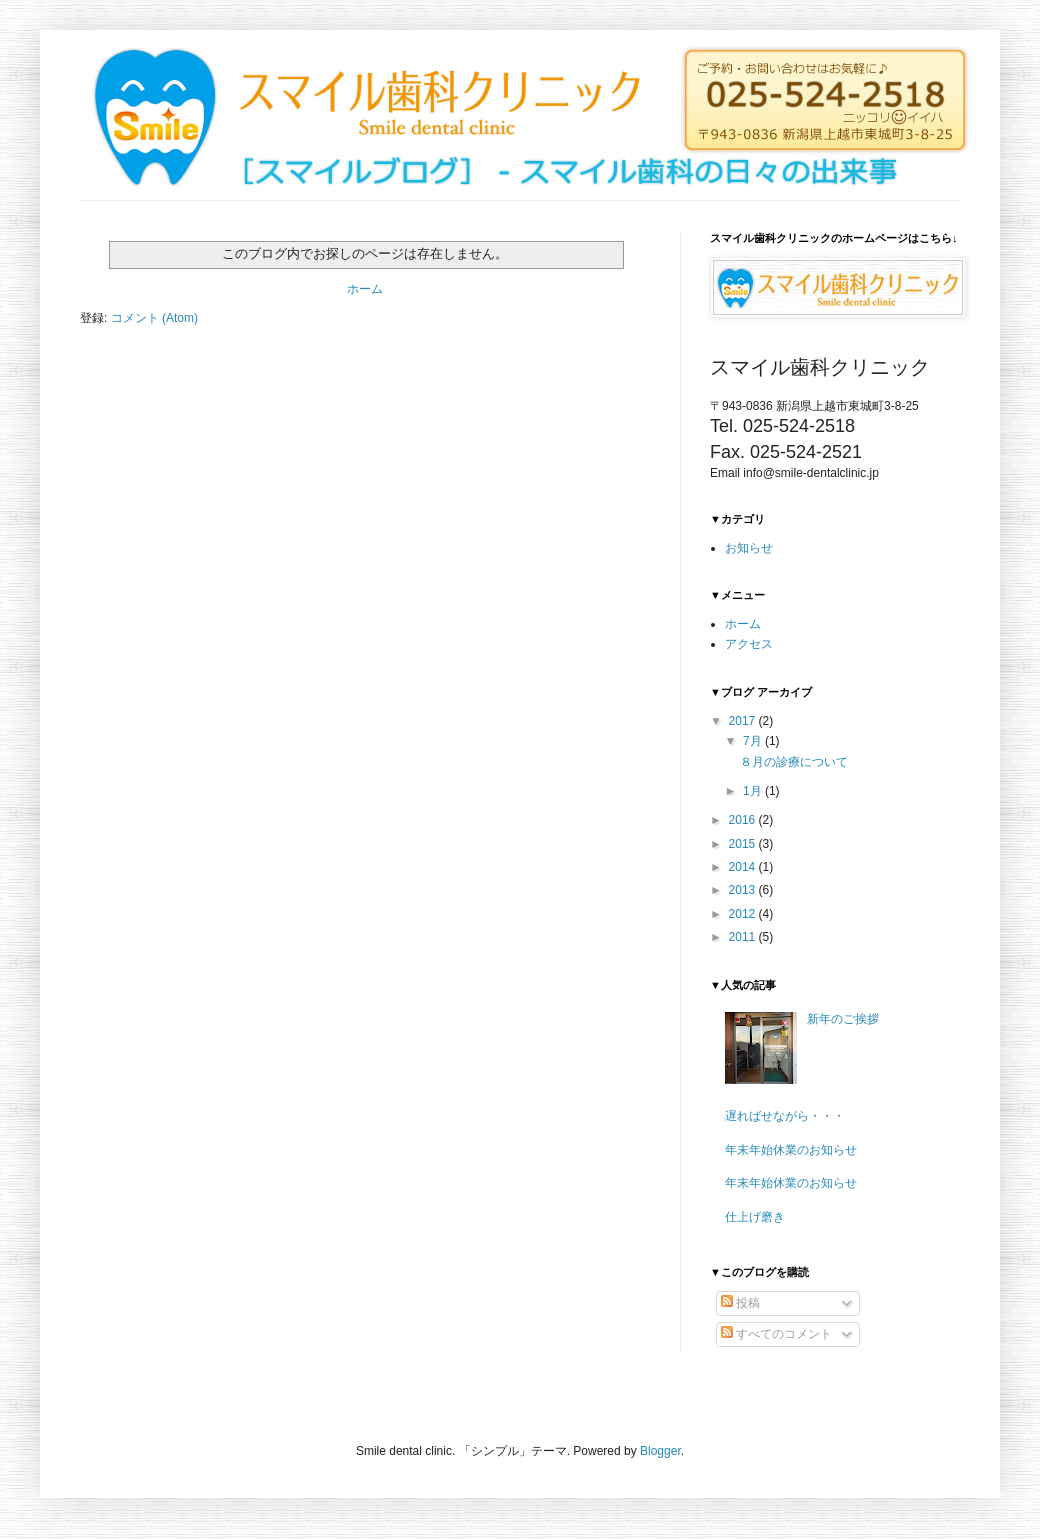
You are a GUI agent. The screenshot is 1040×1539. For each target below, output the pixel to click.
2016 (744, 820)
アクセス (749, 644)
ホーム (365, 289)
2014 (744, 867)
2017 (744, 721)
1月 (754, 791)
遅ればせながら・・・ (785, 1116)
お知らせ (749, 548)
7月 (754, 741)
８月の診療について (794, 762)
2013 (744, 890)
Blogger (660, 1451)
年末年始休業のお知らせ (791, 1150)
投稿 (740, 1303)
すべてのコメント (776, 1334)
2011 (744, 937)
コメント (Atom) (154, 318)
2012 (744, 914)
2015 (744, 844)
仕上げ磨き (755, 1217)
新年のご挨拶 (843, 1019)
